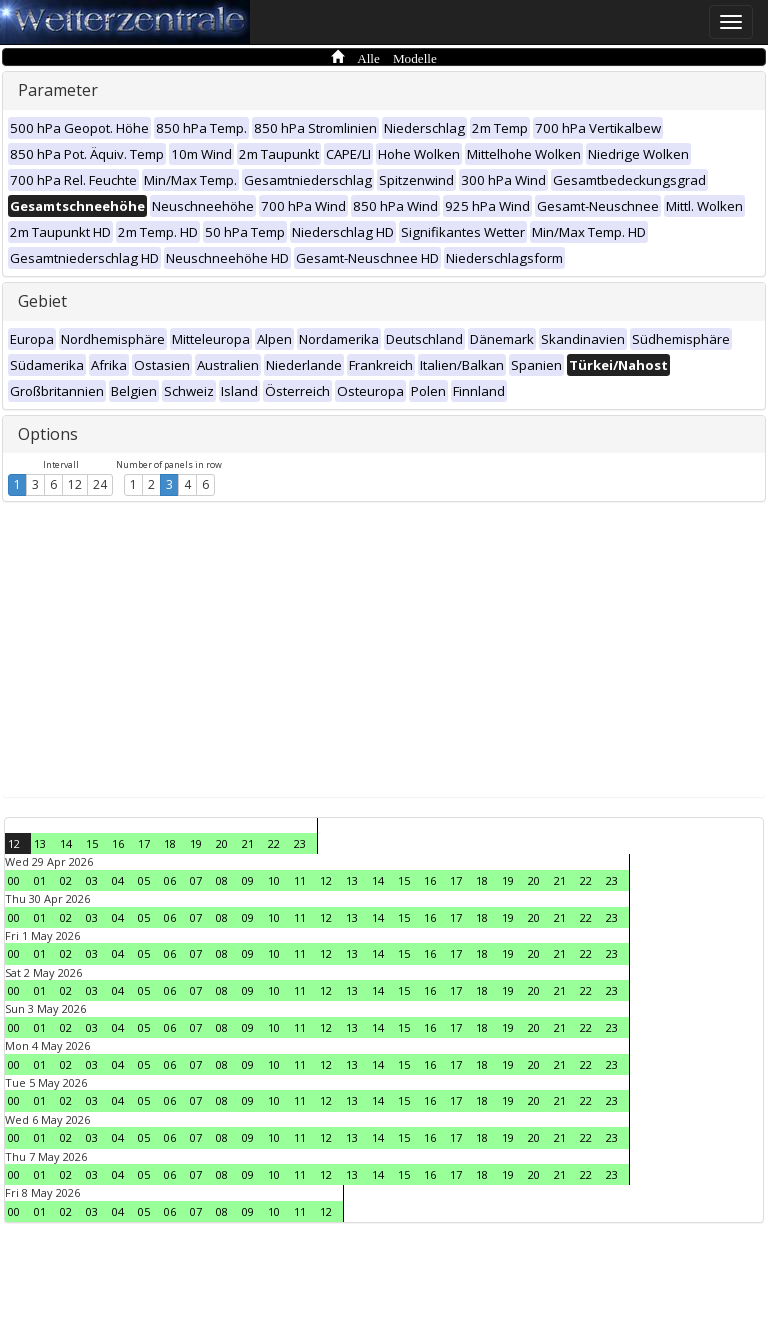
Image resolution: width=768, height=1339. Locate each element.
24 (100, 484)
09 (248, 880)
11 (300, 880)
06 (170, 880)
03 (92, 880)
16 (118, 843)
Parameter (58, 90)
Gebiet (42, 301)
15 (92, 843)
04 (118, 880)
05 (144, 880)
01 (40, 880)
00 (14, 880)
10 (274, 880)
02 (66, 880)
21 (248, 843)
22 (274, 843)
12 (75, 484)
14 (66, 843)
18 (170, 843)
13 (40, 843)
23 (300, 843)
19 (196, 843)
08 (222, 880)
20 (222, 843)
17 (144, 843)
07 (196, 880)
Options (48, 434)
